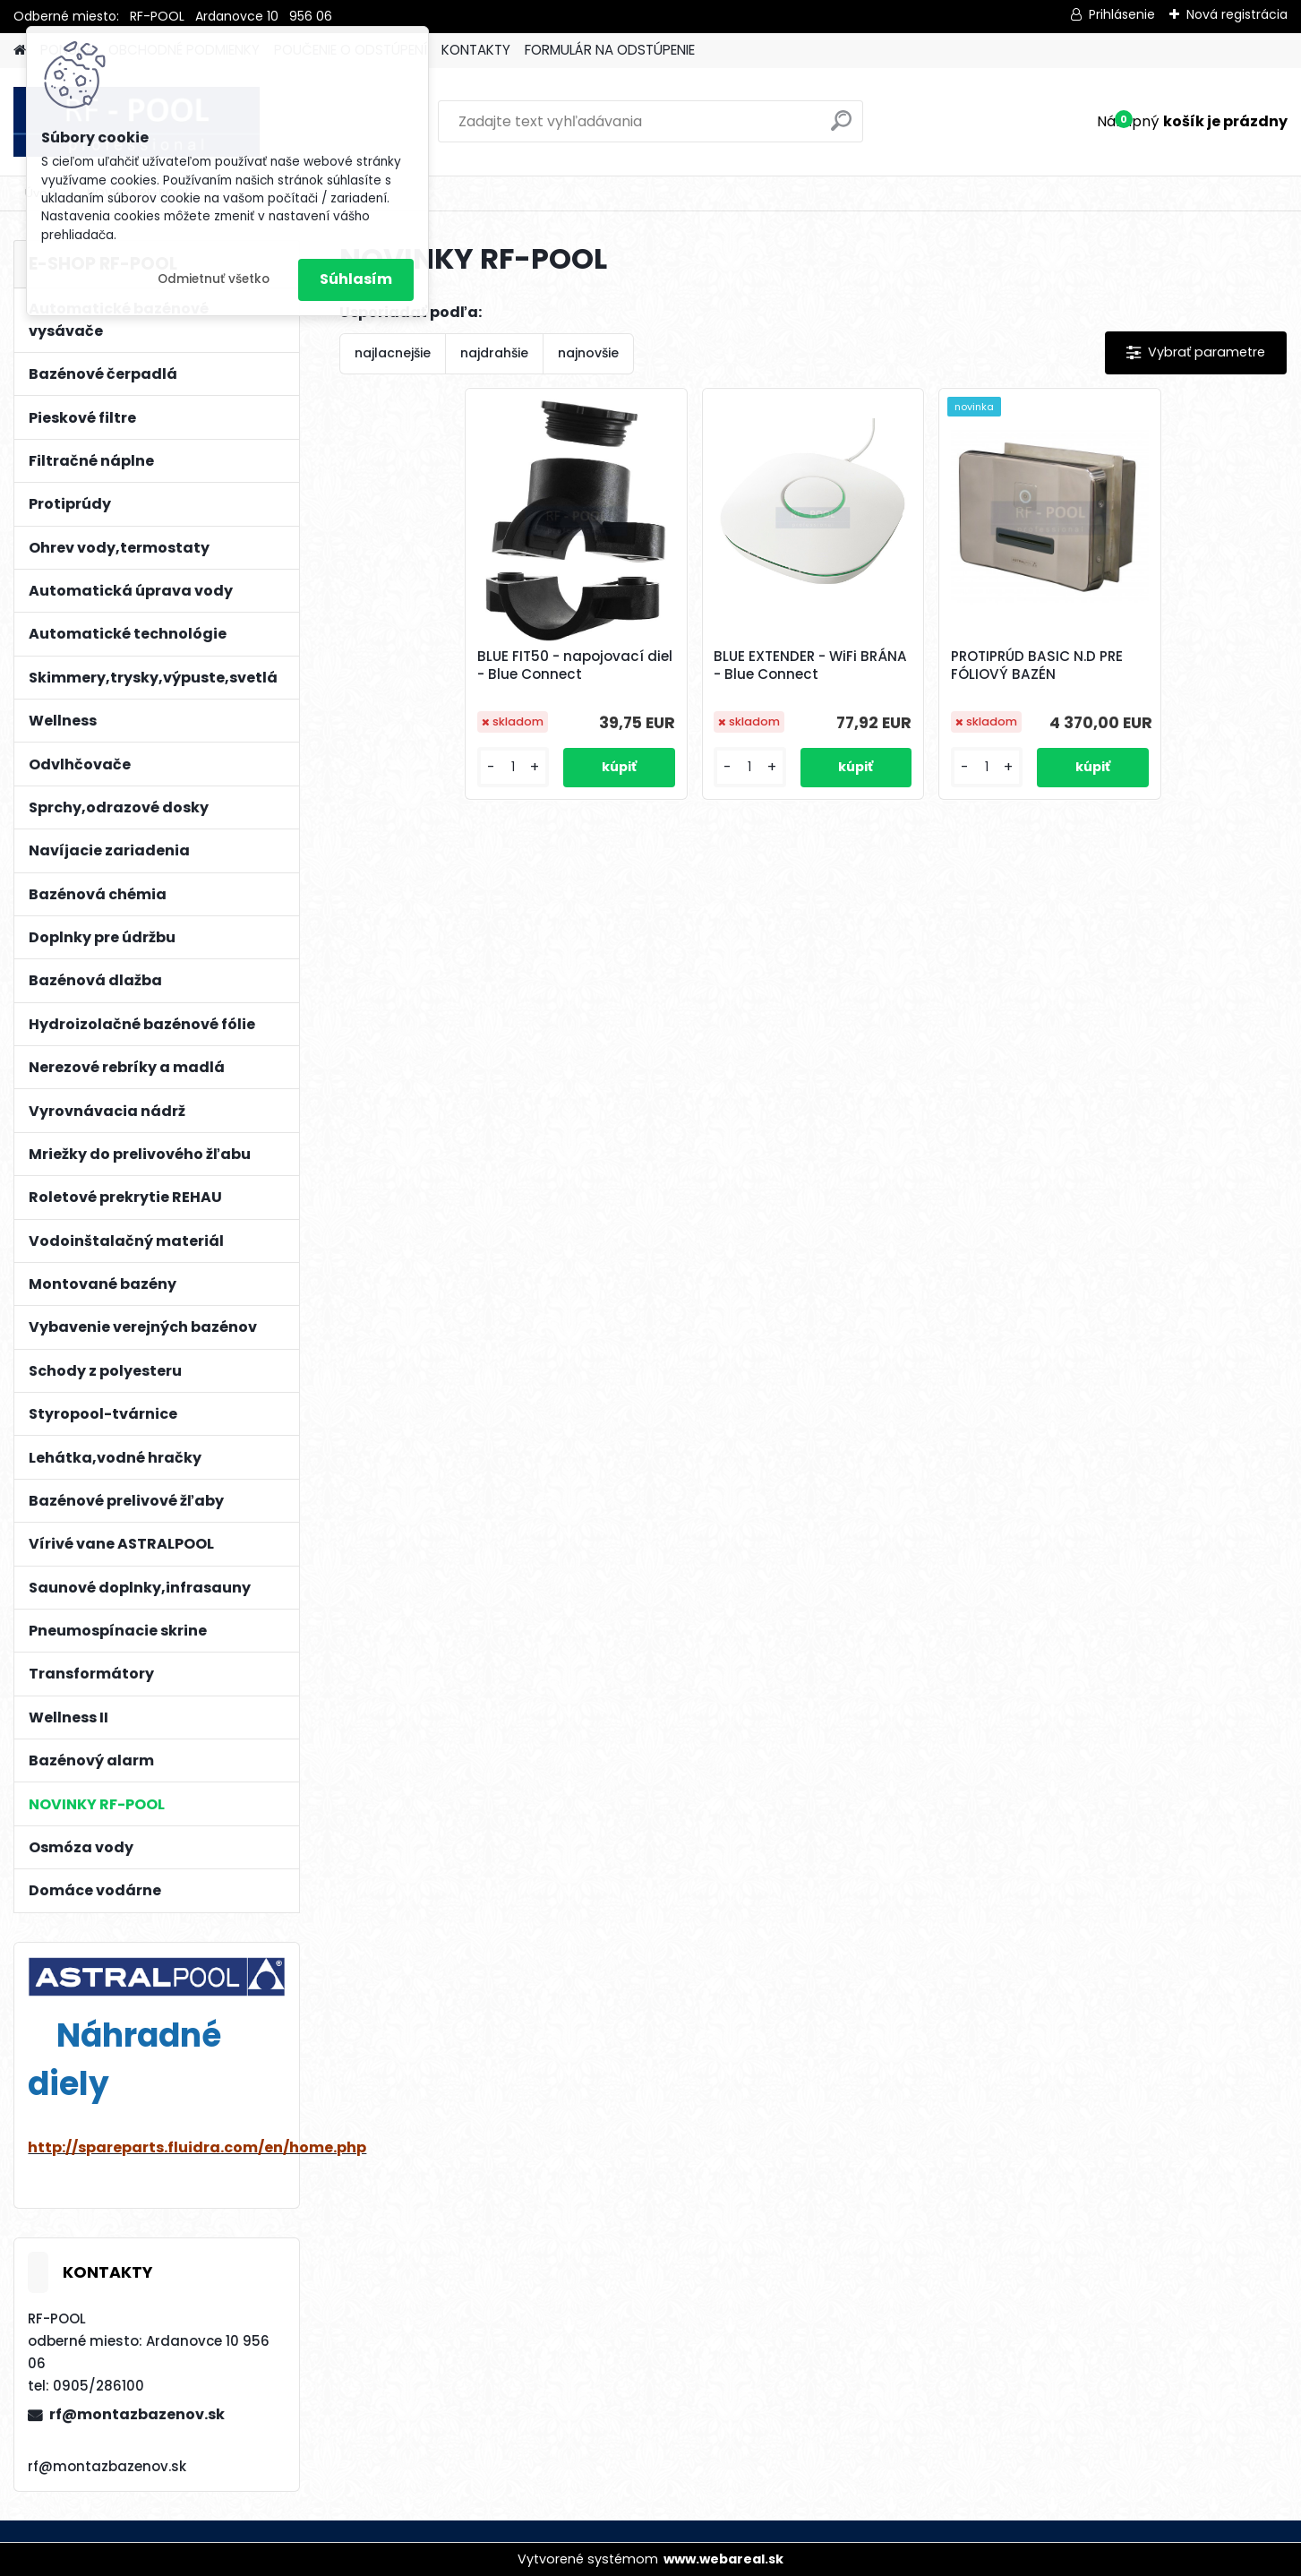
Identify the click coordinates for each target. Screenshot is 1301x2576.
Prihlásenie (1122, 14)
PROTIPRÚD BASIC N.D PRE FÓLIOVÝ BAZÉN (1037, 665)
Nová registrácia (1237, 14)
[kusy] (513, 767)
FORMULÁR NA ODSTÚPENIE (610, 49)
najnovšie (588, 353)
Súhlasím (356, 279)
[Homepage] (19, 50)
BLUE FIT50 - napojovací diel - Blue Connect (574, 665)
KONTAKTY (475, 49)
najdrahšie (494, 353)
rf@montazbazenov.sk (137, 2414)
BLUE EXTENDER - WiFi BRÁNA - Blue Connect (810, 665)
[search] (841, 127)
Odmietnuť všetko (214, 279)
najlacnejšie (393, 353)
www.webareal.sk (723, 2559)
